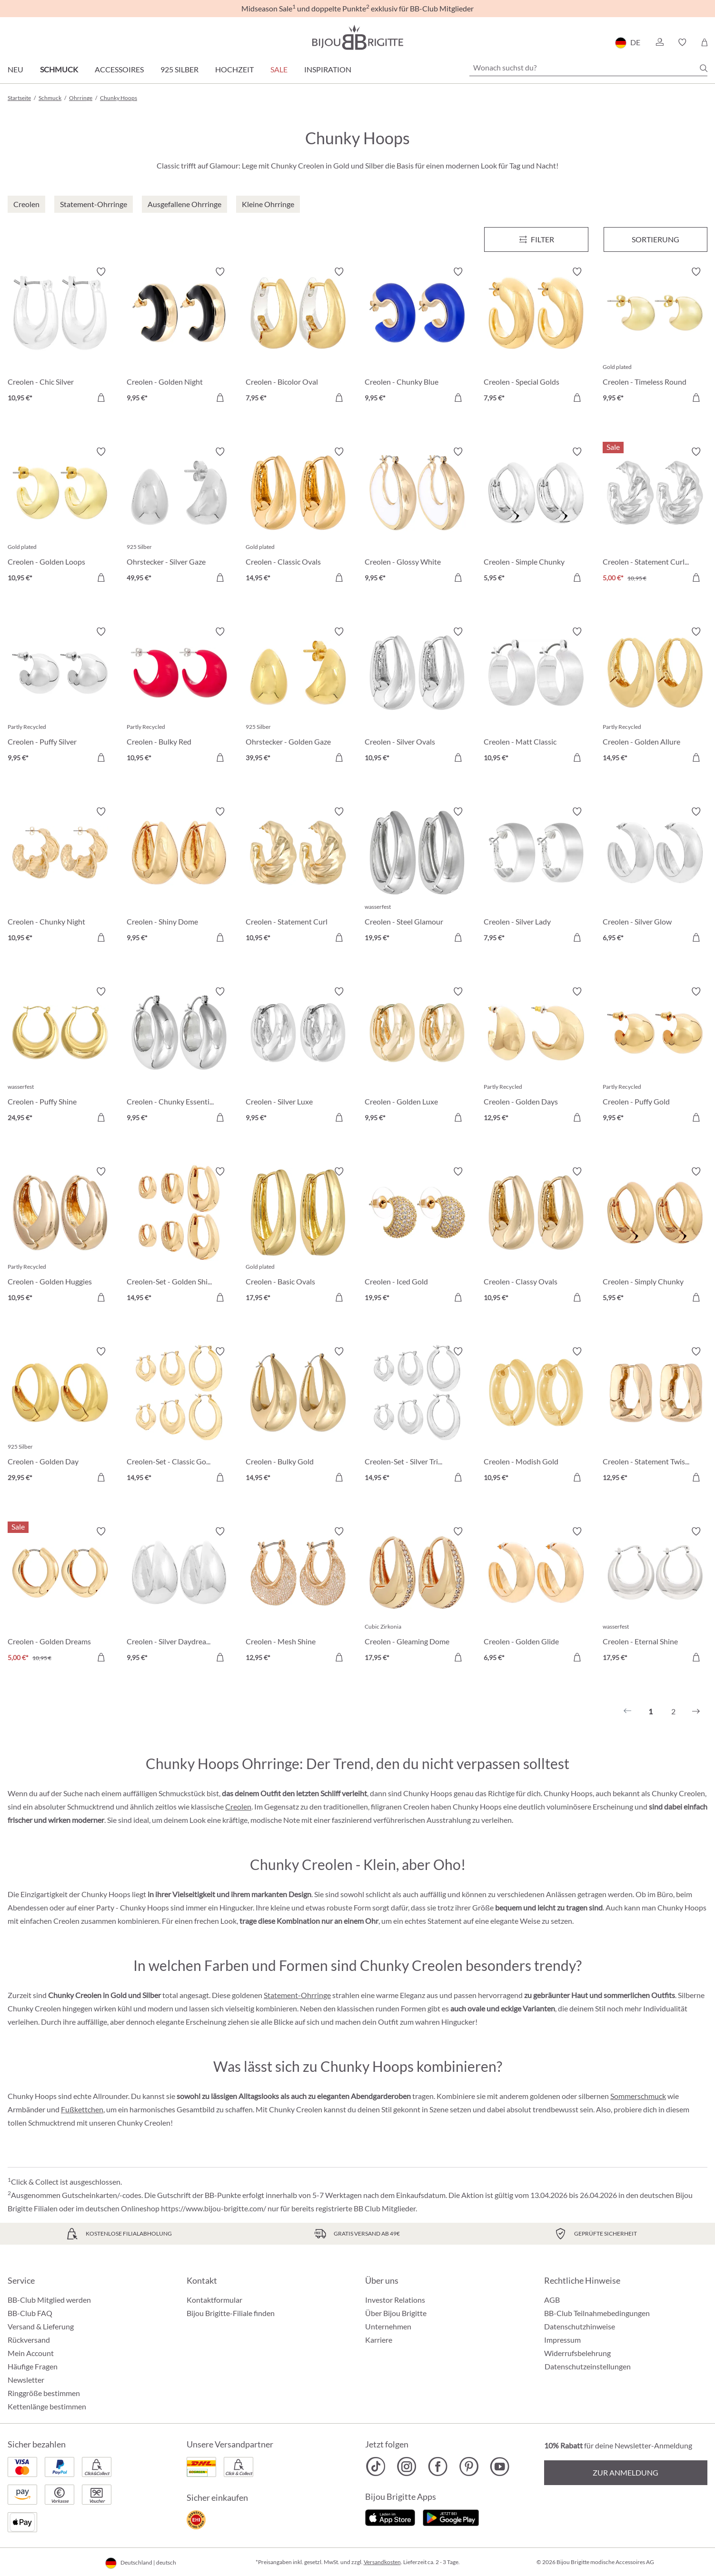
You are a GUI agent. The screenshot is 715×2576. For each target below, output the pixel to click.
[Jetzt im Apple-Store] (390, 2516)
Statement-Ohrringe (297, 1994)
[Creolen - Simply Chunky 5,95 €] (655, 1236)
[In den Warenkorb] (100, 397)
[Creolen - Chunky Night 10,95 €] (60, 876)
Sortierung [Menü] (655, 239)
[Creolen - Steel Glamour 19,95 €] (417, 876)
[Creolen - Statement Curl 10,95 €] (298, 876)
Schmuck (59, 69)
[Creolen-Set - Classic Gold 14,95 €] (179, 1416)
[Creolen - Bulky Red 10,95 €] (179, 696)
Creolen (238, 1806)
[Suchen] (703, 68)
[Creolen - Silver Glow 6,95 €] (655, 876)
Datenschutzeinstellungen (588, 2366)
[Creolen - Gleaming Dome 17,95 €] (417, 1595)
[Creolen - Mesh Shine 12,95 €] (298, 1595)
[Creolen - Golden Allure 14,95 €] (655, 696)
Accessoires (119, 69)
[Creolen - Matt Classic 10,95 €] (536, 696)
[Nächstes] (696, 1711)
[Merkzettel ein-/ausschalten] (100, 271)
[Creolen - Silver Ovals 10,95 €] (417, 696)
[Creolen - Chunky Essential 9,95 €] (179, 1056)
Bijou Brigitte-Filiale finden (231, 2312)
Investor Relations (395, 2299)
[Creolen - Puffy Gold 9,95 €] (655, 1056)
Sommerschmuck (638, 2095)
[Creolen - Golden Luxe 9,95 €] (417, 1056)
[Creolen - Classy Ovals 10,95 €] (536, 1236)
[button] (659, 42)
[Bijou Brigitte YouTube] (499, 2466)
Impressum (562, 2339)
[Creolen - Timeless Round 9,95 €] (655, 336)
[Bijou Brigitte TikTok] (376, 2466)
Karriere (378, 2339)
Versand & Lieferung (41, 2326)
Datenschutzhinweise (579, 2326)
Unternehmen (388, 2326)
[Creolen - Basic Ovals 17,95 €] (298, 1236)
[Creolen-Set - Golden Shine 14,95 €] (179, 1236)
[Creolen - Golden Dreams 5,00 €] (60, 1595)
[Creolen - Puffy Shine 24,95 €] (60, 1056)
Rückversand (29, 2339)
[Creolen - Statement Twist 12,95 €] (655, 1416)
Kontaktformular (214, 2299)
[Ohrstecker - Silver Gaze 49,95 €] (179, 516)
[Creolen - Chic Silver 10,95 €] (60, 336)
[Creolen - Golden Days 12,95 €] (536, 1056)
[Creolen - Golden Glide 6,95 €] (536, 1595)
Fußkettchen (82, 2109)
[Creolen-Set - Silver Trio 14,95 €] (417, 1416)
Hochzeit (234, 69)
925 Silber (179, 69)
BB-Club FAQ (30, 2312)
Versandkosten (382, 2562)
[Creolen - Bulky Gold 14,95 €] (298, 1416)
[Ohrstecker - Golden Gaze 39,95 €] (298, 696)
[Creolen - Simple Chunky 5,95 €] (536, 516)
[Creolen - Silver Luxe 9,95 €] (298, 1056)
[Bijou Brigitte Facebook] (437, 2466)
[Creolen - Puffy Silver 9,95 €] (60, 696)
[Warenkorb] (704, 42)
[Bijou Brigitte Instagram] (406, 2466)
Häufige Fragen (33, 2366)
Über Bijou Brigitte (396, 2312)
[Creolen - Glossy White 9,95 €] (417, 516)
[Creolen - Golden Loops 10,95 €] (60, 516)
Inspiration (327, 69)
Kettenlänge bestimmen (47, 2406)
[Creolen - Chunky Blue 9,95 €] (417, 336)
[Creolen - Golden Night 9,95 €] (179, 336)
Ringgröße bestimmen (44, 2392)
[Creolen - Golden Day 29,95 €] (60, 1416)
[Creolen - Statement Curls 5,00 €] (655, 516)
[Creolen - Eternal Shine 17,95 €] (655, 1595)
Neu (15, 69)
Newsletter (26, 2379)
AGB (552, 2299)
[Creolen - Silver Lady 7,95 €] (536, 876)
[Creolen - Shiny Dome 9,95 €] (179, 876)
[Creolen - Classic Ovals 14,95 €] (298, 516)
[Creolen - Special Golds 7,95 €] (536, 336)
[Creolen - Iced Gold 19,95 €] (417, 1236)
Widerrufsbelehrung (577, 2352)
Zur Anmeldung (625, 2472)
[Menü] (536, 239)
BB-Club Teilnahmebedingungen (597, 2312)
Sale (279, 69)
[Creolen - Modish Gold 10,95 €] (536, 1416)
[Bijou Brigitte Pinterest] (468, 2466)
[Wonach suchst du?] (588, 67)
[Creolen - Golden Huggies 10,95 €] (60, 1236)
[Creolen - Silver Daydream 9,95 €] (179, 1595)
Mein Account (31, 2352)
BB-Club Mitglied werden (49, 2299)
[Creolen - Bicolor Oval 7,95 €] (298, 336)
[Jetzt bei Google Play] (451, 2516)
